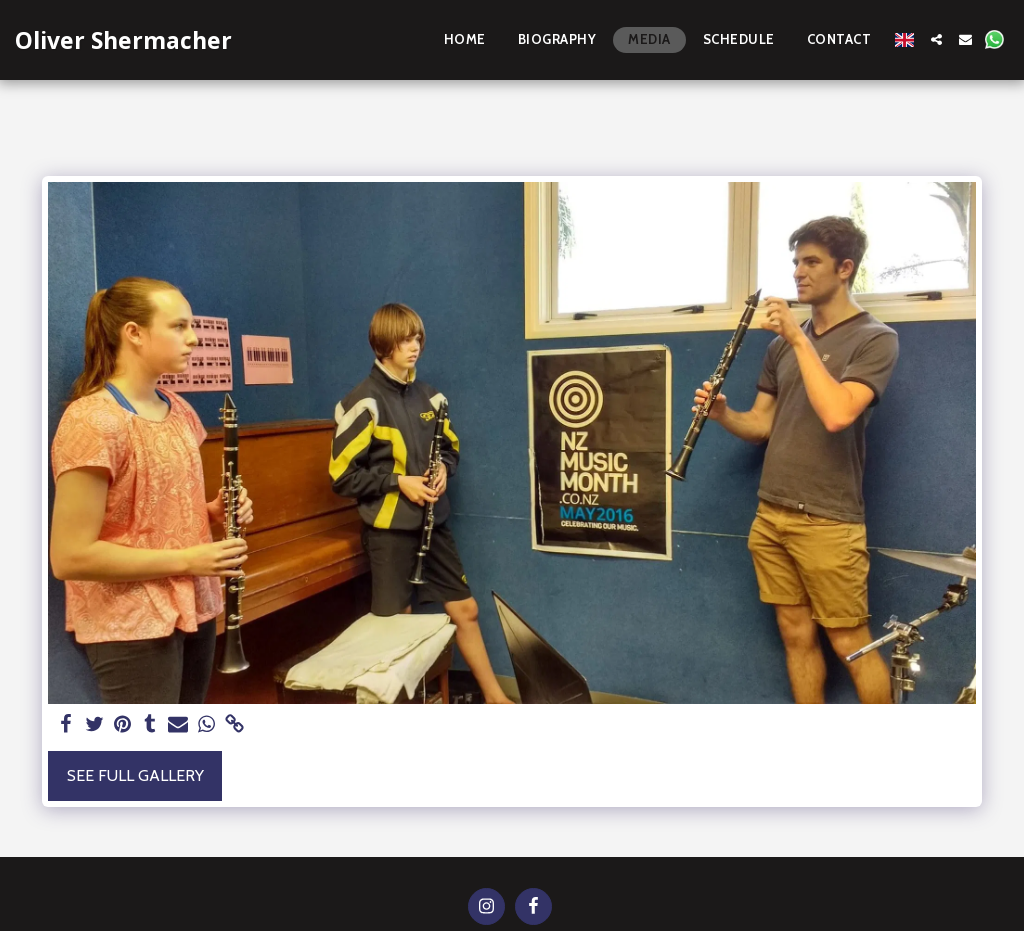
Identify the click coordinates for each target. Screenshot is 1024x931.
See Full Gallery (135, 775)
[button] (936, 39)
